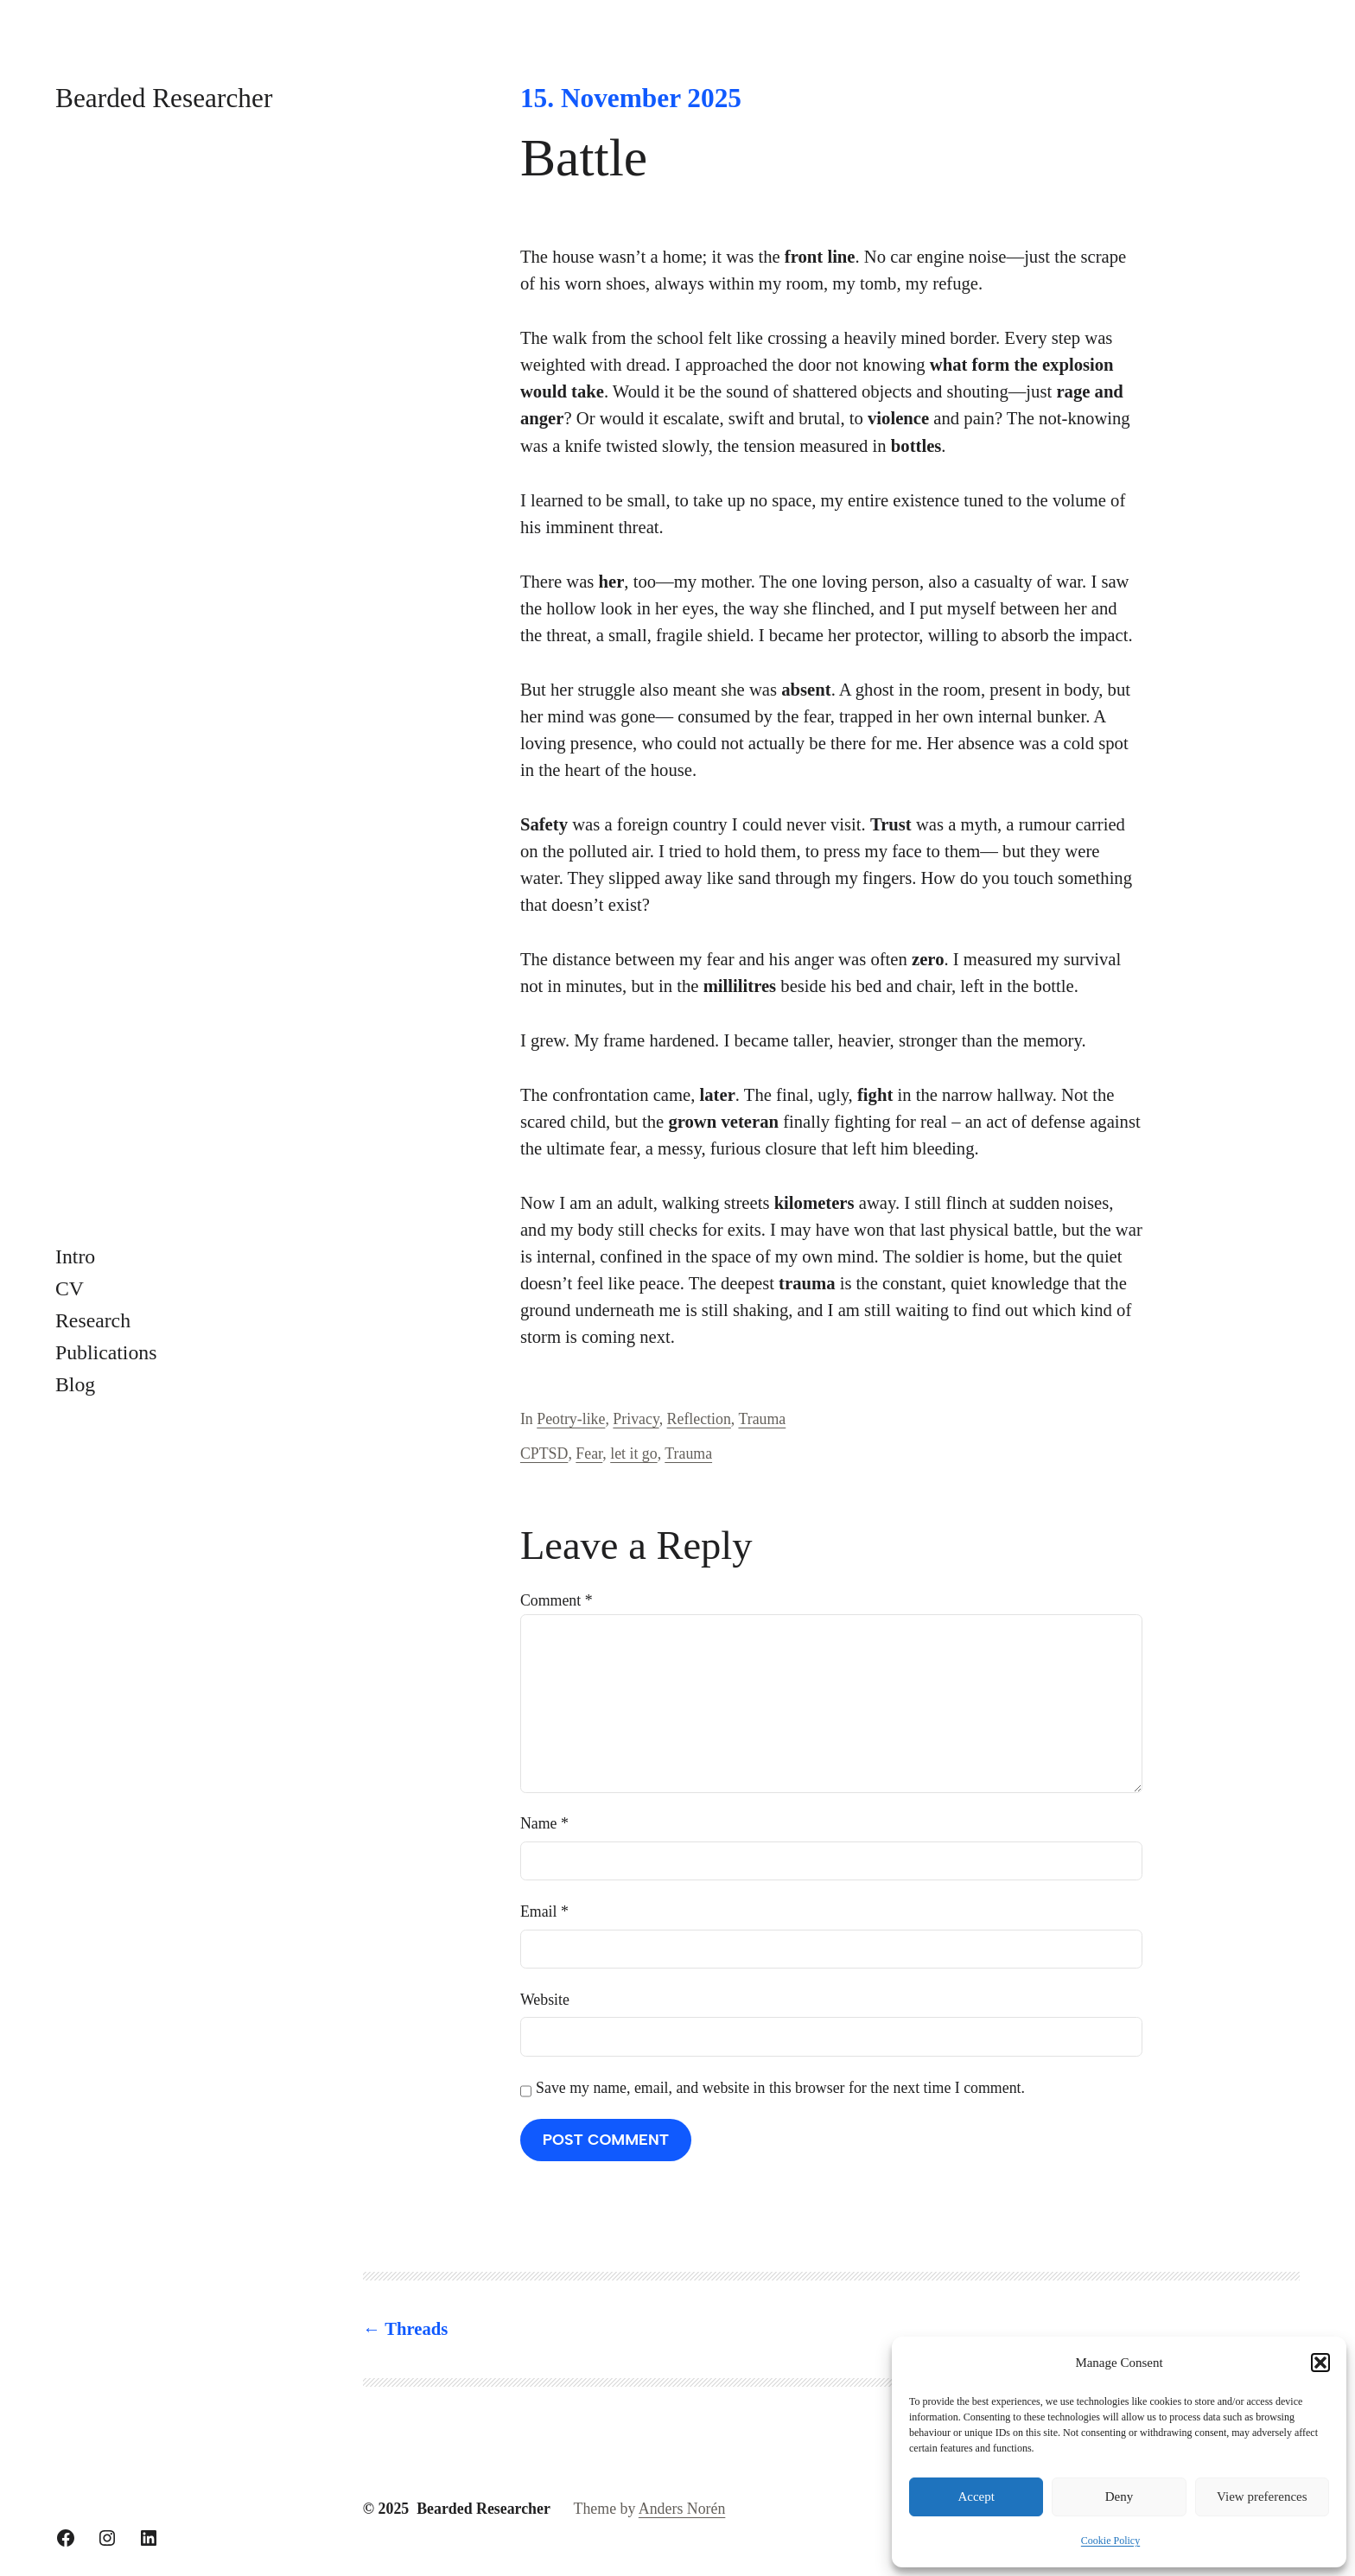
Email (544, 1911)
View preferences (1262, 2496)
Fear (589, 1453)
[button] (1320, 2362)
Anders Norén (682, 2508)
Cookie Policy (1110, 2541)
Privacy (635, 1419)
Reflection (699, 1419)
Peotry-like (571, 1419)
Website (544, 1999)
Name (544, 1823)
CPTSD (544, 1453)
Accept (975, 2496)
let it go (633, 1453)
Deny (1119, 2496)
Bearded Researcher (163, 98)
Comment (556, 1600)
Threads (416, 2328)
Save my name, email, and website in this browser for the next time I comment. (780, 2087)
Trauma (762, 1419)
